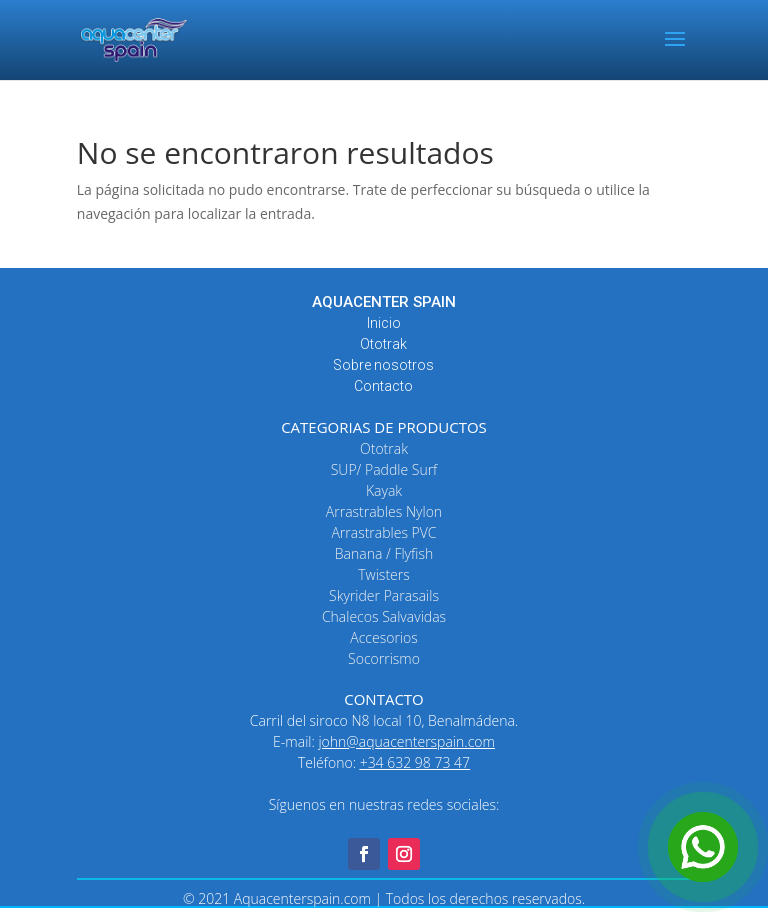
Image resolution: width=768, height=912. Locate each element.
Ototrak (383, 344)
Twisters (384, 574)
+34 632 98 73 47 (415, 762)
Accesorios (383, 637)
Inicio (384, 323)
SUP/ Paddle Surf (384, 469)
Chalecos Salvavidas (384, 616)
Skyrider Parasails (384, 595)
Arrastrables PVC (383, 532)
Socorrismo (384, 658)
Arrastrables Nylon (384, 511)
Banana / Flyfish (384, 553)
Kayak (384, 490)
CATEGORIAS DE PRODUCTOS (384, 427)
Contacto (383, 386)
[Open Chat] (703, 847)
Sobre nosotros (383, 365)
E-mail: (384, 741)
